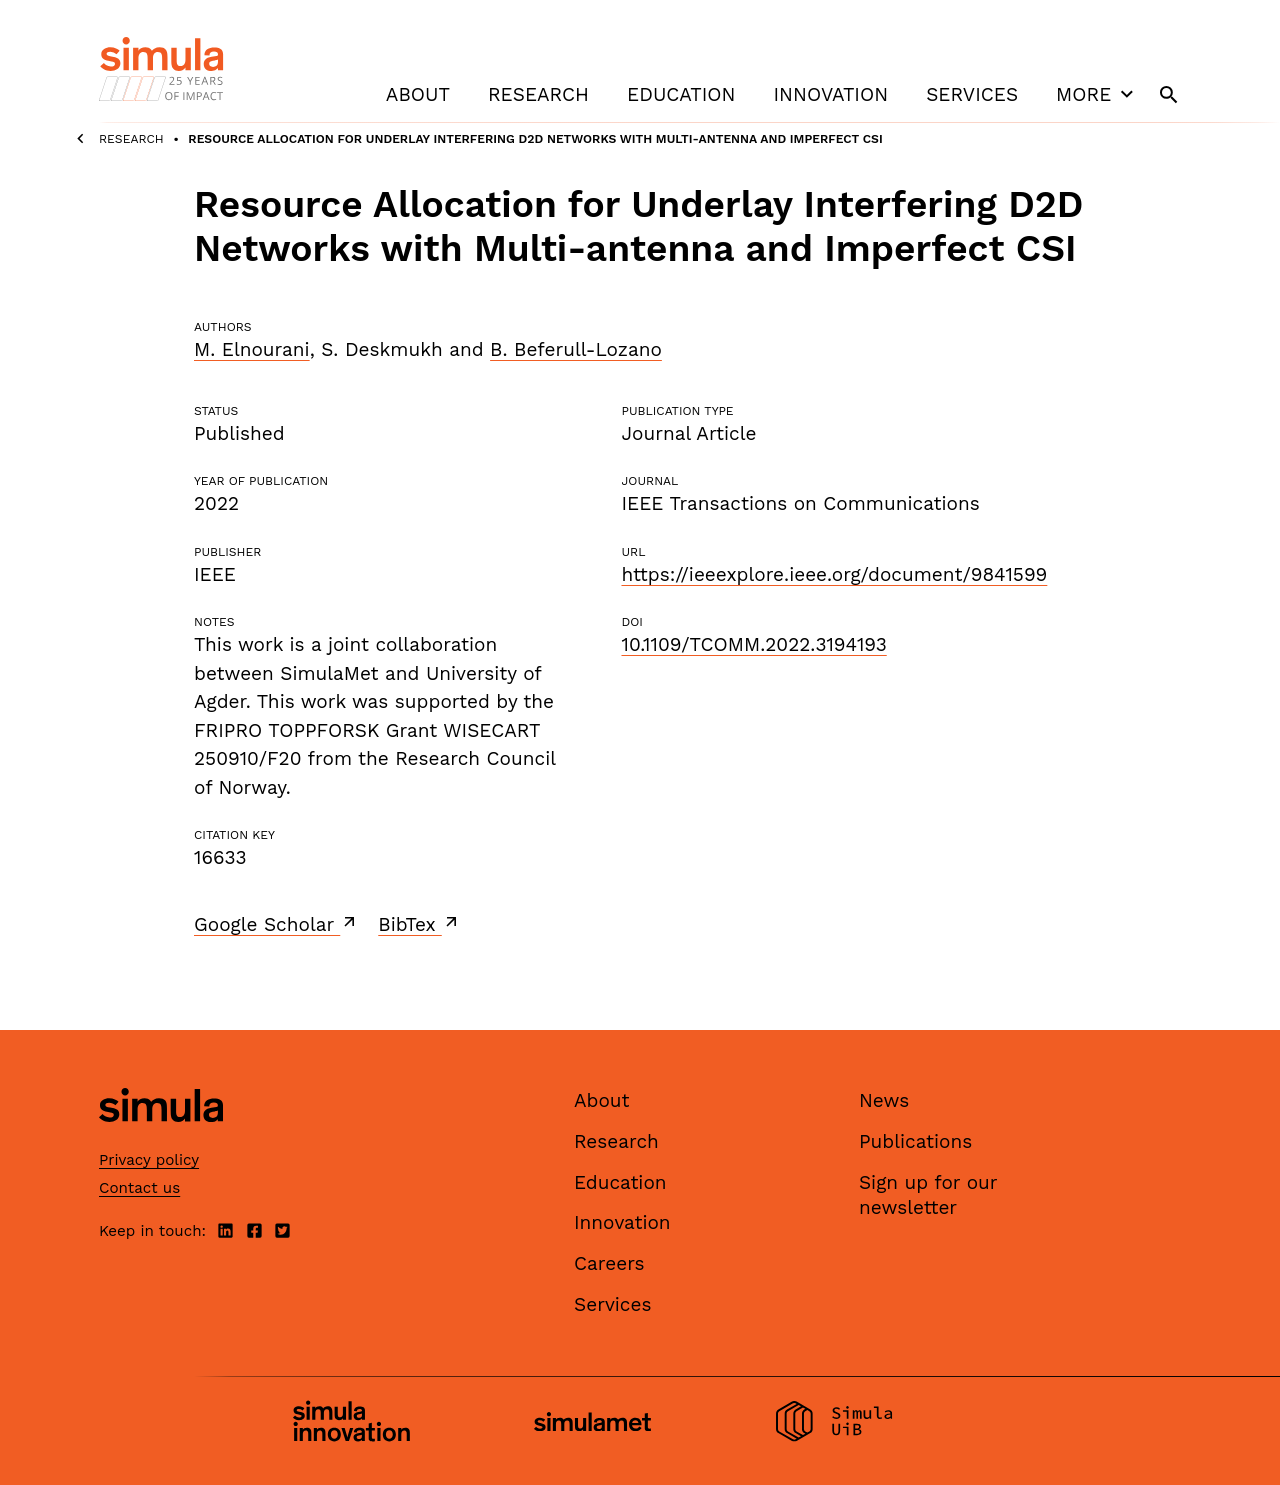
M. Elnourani (252, 349)
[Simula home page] (161, 1139)
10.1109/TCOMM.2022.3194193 (753, 644)
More (1097, 94)
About (418, 94)
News (884, 1100)
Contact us (139, 1188)
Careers (609, 1263)
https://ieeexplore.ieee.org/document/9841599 (834, 574)
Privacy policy (149, 1160)
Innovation (830, 94)
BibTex (419, 924)
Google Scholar (276, 924)
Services (972, 94)
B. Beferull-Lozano (576, 349)
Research (538, 94)
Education (681, 94)
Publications (915, 1141)
